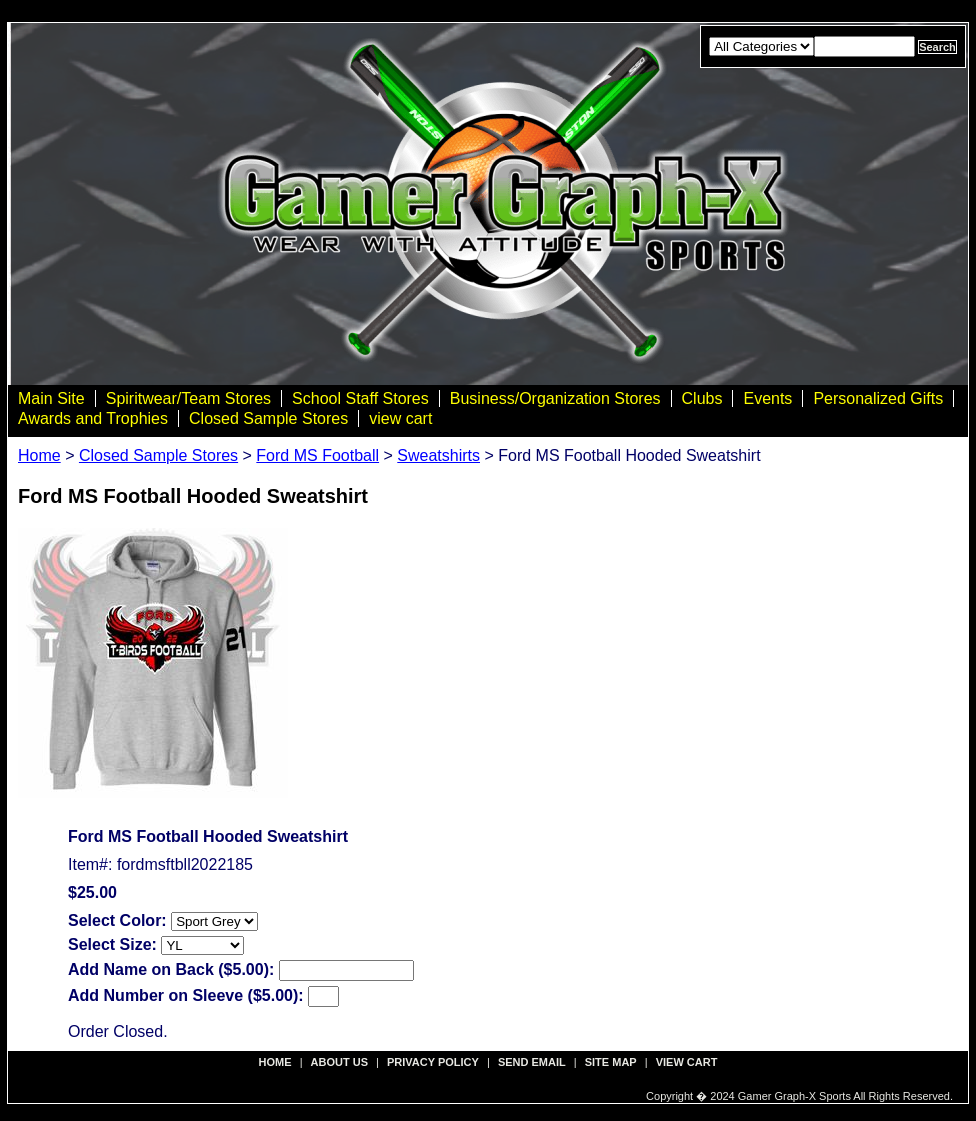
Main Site (51, 398)
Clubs (702, 398)
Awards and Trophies (93, 418)
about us (339, 1062)
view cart (400, 418)
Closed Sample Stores (268, 418)
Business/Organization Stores (555, 398)
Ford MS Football (317, 455)
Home (39, 455)
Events (767, 398)
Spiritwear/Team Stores (188, 398)
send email (532, 1062)
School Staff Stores (360, 398)
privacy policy (433, 1062)
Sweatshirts (438, 455)
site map (611, 1062)
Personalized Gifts (878, 398)
